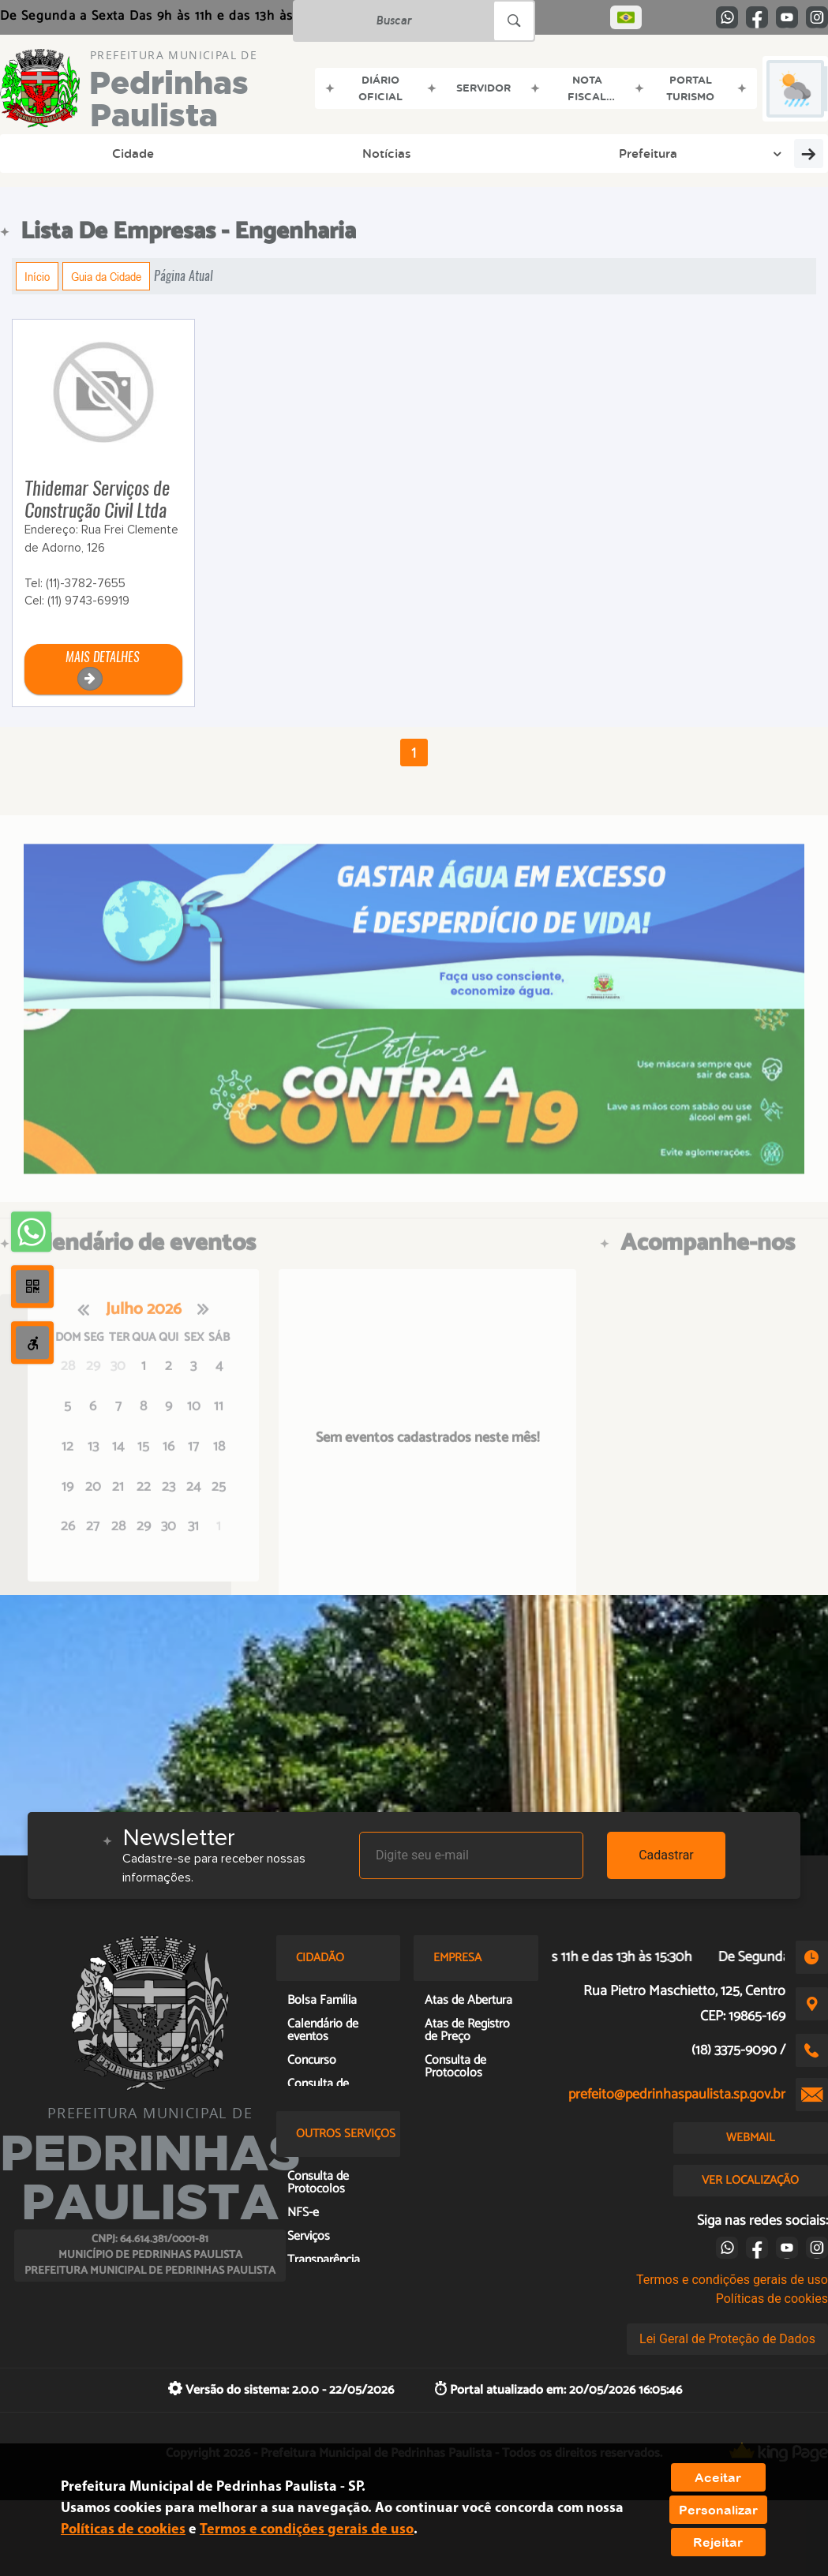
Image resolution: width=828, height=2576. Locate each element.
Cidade (44, 153)
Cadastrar (666, 1855)
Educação (292, 153)
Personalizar (718, 2510)
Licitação (744, 153)
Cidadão (568, 153)
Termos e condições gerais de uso (732, 2279)
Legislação (650, 153)
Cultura (373, 153)
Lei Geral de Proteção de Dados (727, 2338)
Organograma (466, 153)
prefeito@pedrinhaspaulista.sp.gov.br (676, 2094)
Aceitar (718, 2477)
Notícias (119, 153)
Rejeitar (718, 2542)
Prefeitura (209, 153)
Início (37, 276)
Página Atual (183, 276)
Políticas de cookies (772, 2298)
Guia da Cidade (106, 276)
